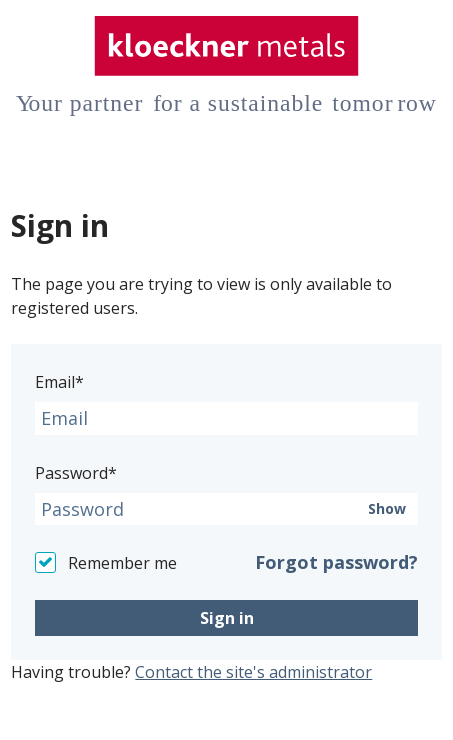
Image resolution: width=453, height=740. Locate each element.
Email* (59, 382)
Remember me (122, 563)
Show (387, 509)
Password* (76, 473)
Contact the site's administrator (253, 672)
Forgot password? (336, 562)
